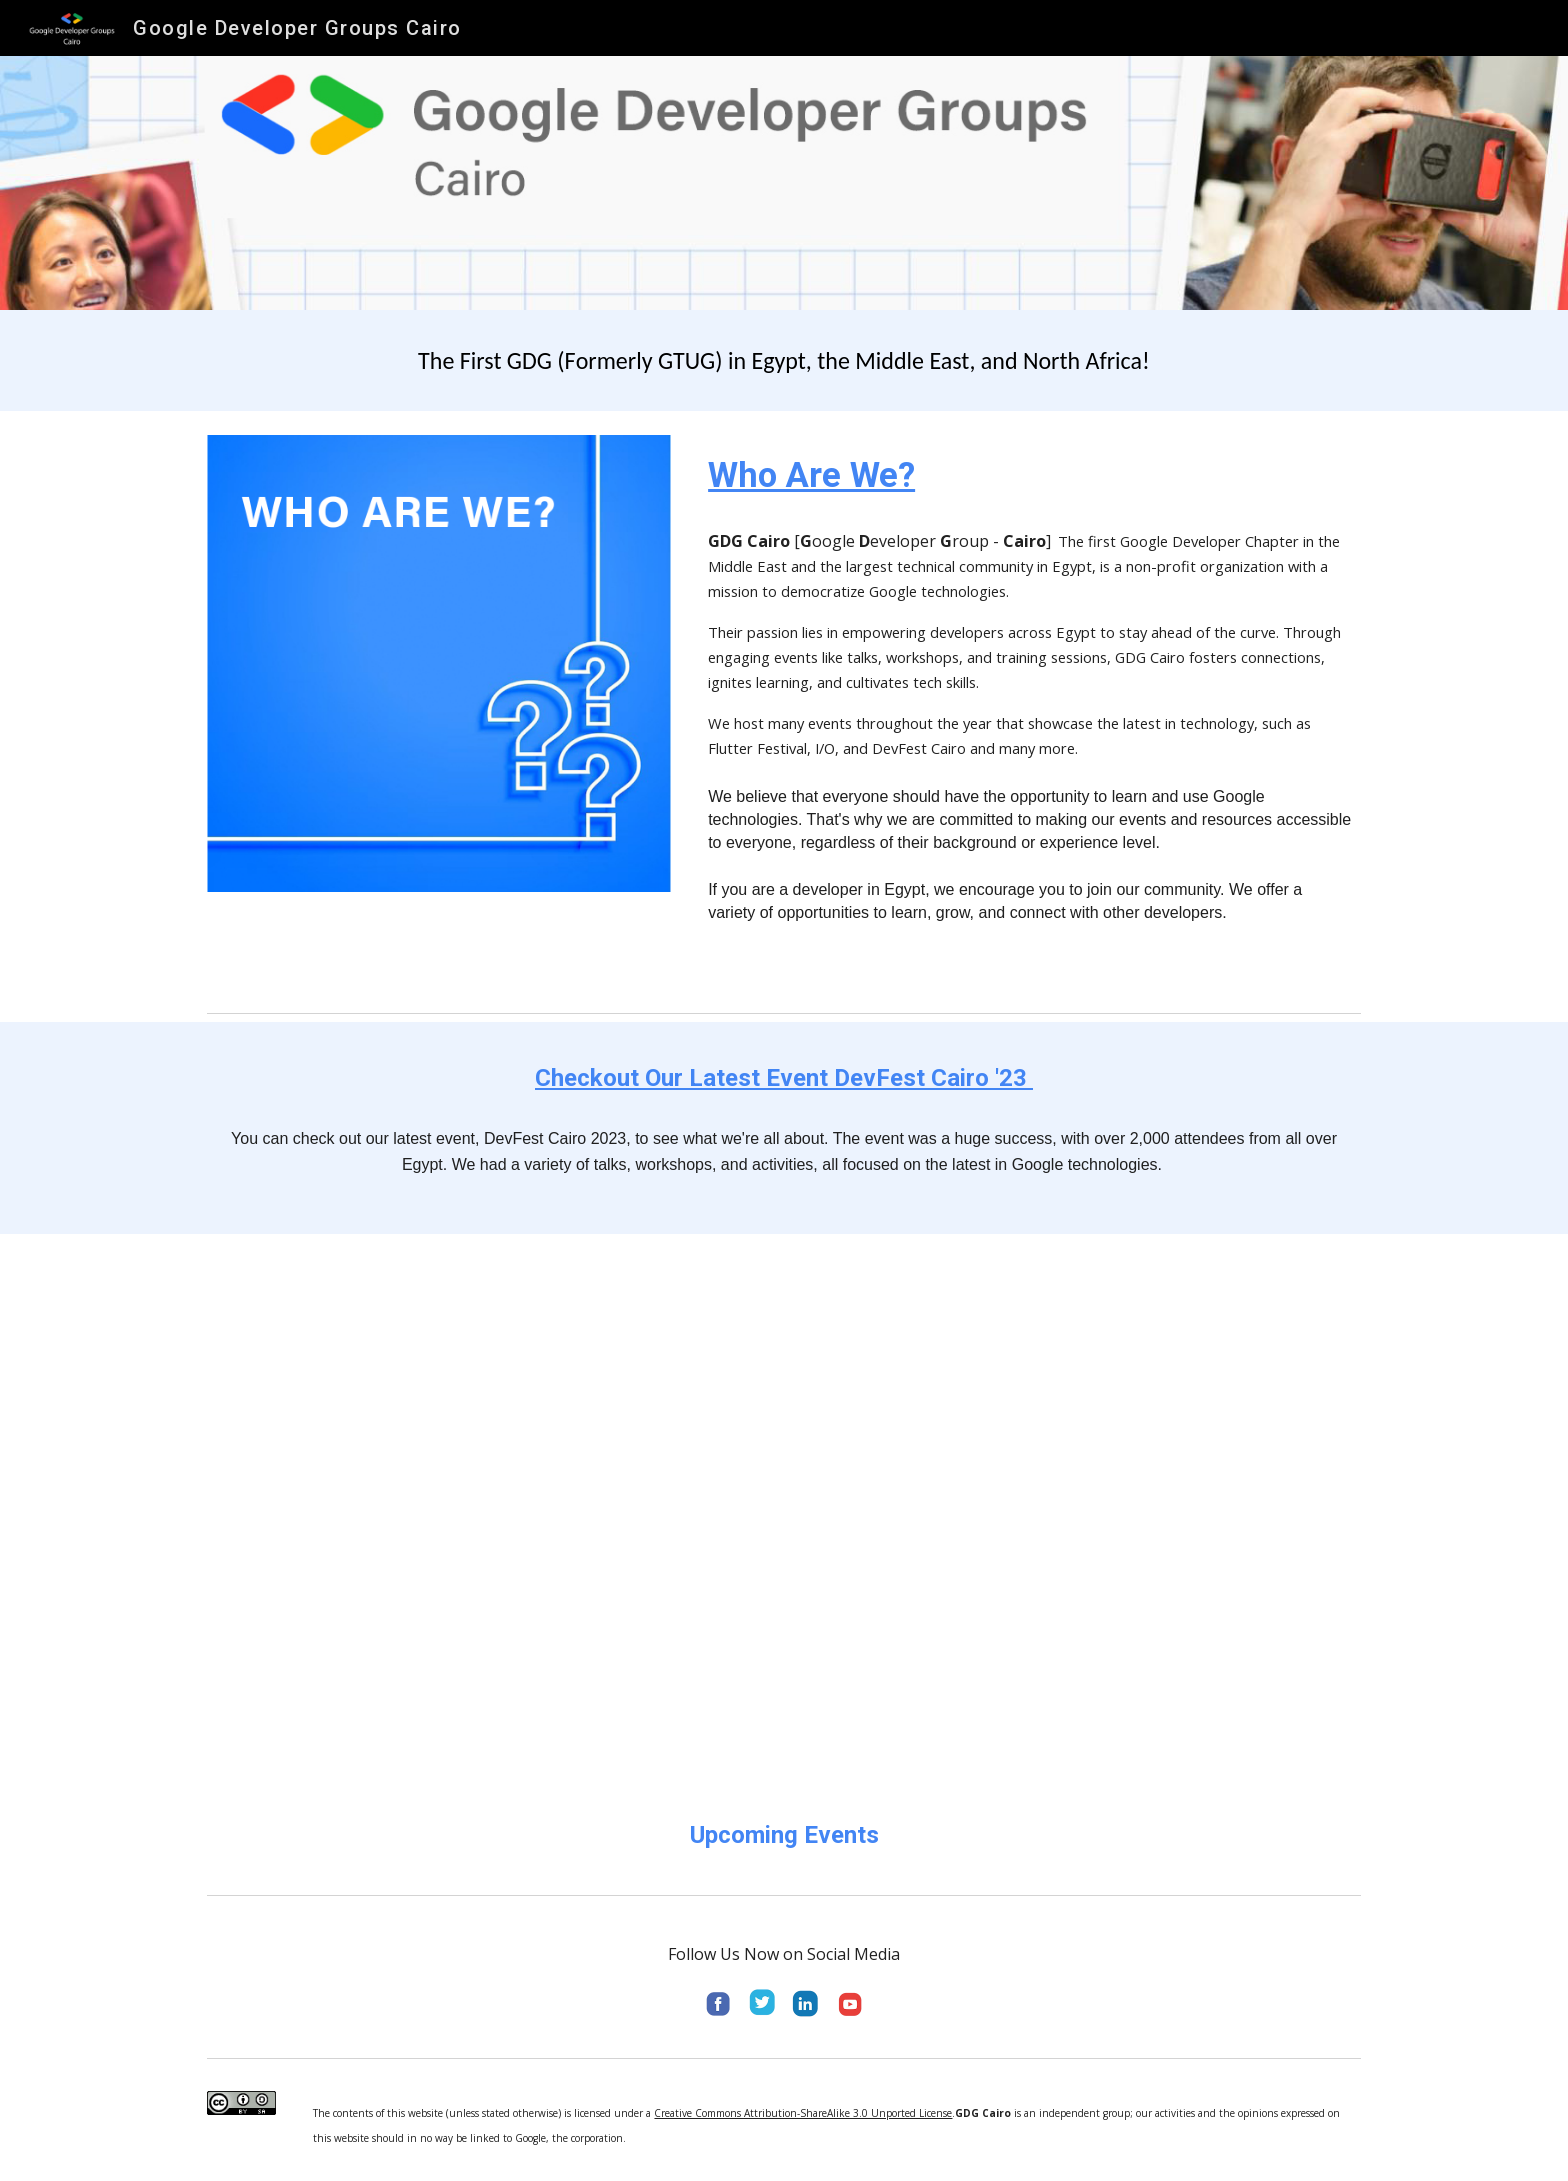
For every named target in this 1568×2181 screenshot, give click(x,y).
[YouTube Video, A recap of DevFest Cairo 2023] (784, 1509)
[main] (784, 360)
